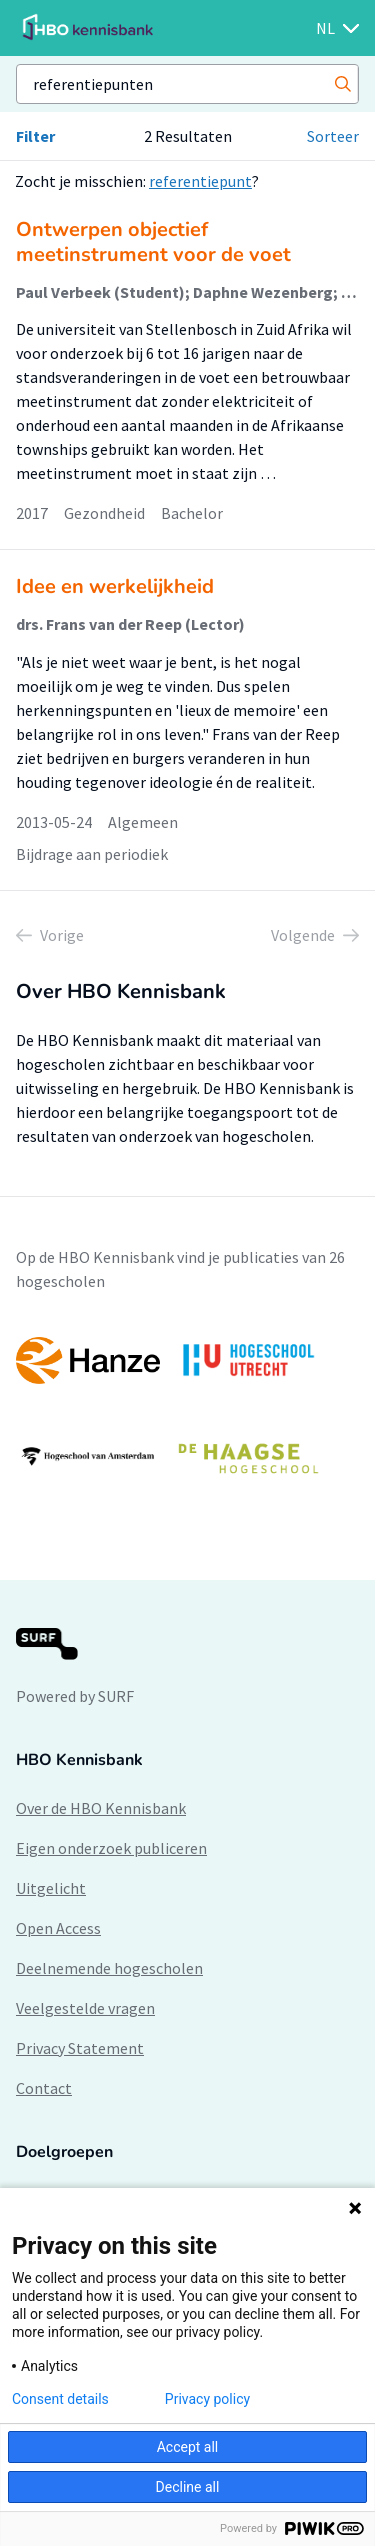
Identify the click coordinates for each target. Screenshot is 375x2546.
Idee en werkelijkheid (115, 586)
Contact (44, 2088)
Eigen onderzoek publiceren (111, 1848)
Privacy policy (207, 2399)
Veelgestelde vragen (85, 2008)
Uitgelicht (51, 1888)
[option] (187, 1409)
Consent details (60, 2399)
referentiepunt (200, 181)
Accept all (188, 2447)
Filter (35, 136)
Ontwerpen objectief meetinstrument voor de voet (153, 242)
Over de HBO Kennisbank (101, 1808)
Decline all (188, 2487)
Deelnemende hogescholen (109, 1968)
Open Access (58, 1928)
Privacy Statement (80, 2048)
